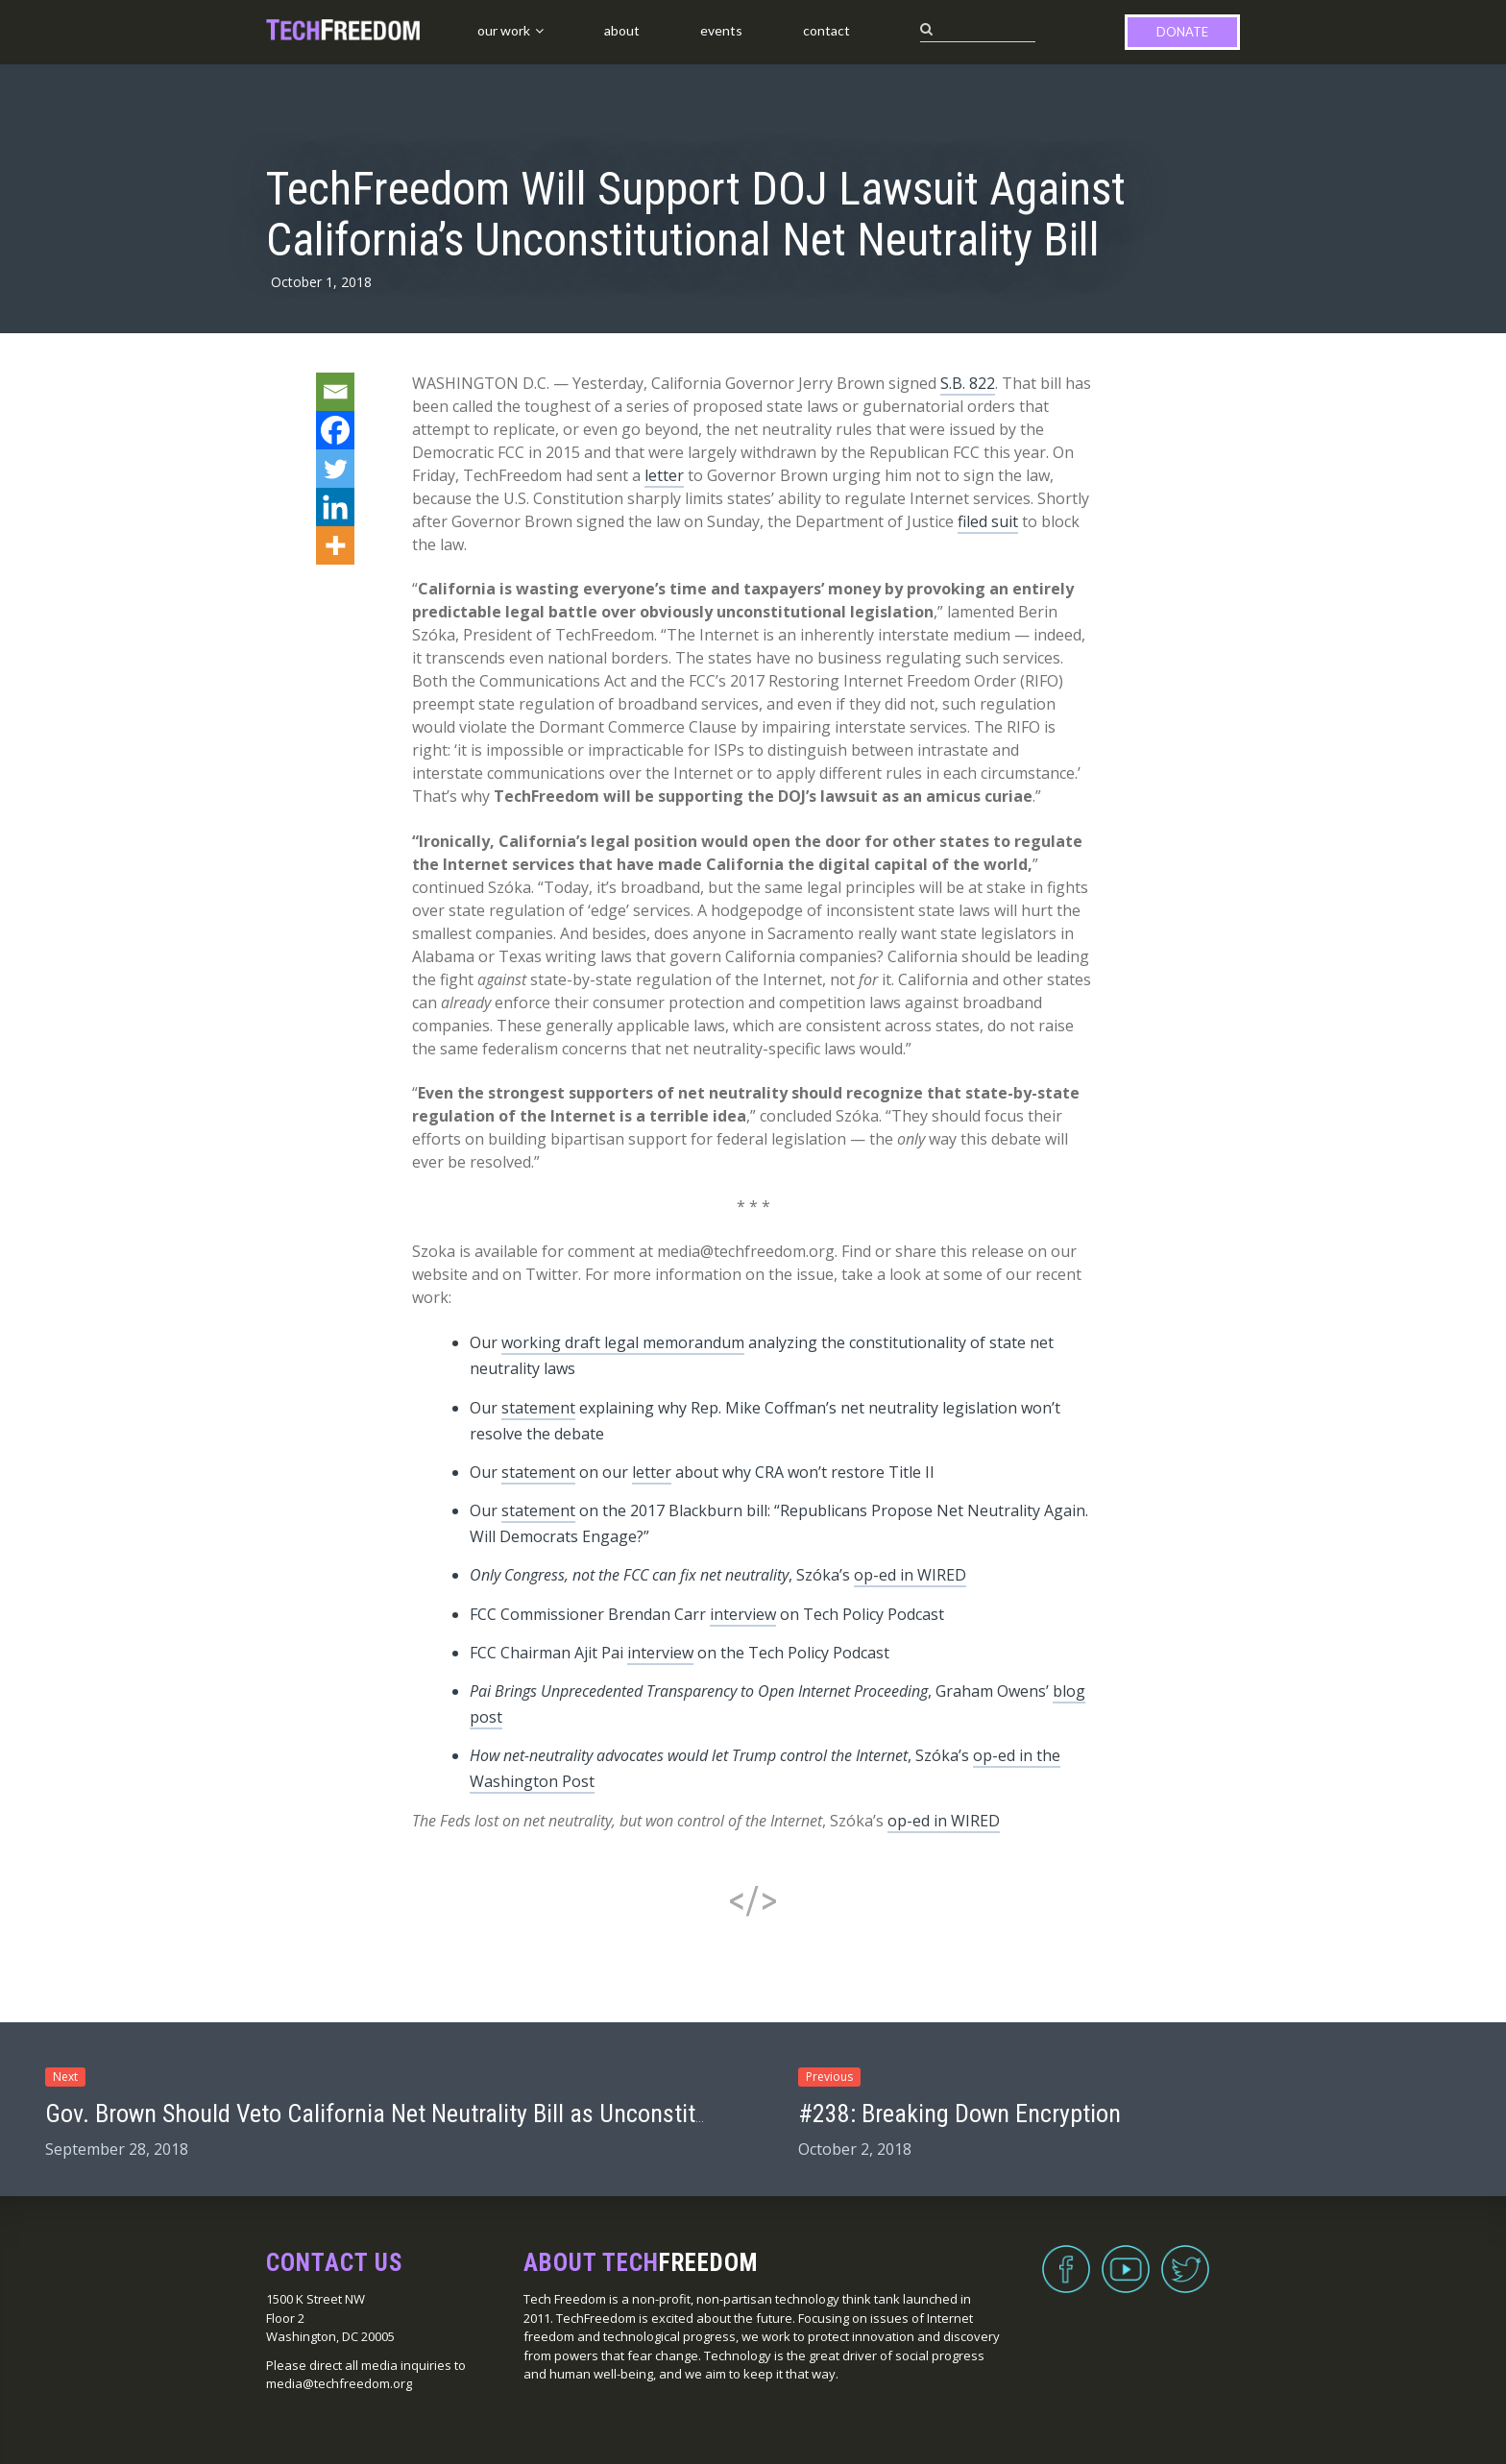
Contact (826, 30)
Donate (1182, 31)
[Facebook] (335, 430)
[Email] (335, 392)
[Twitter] (335, 468)
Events (721, 30)
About (622, 30)
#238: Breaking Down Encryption (959, 2113)
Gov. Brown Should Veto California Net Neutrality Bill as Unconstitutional (405, 2113)
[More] (335, 545)
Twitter (1185, 2257)
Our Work (503, 30)
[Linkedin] (335, 507)
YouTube (1126, 2257)
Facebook (1066, 2257)
